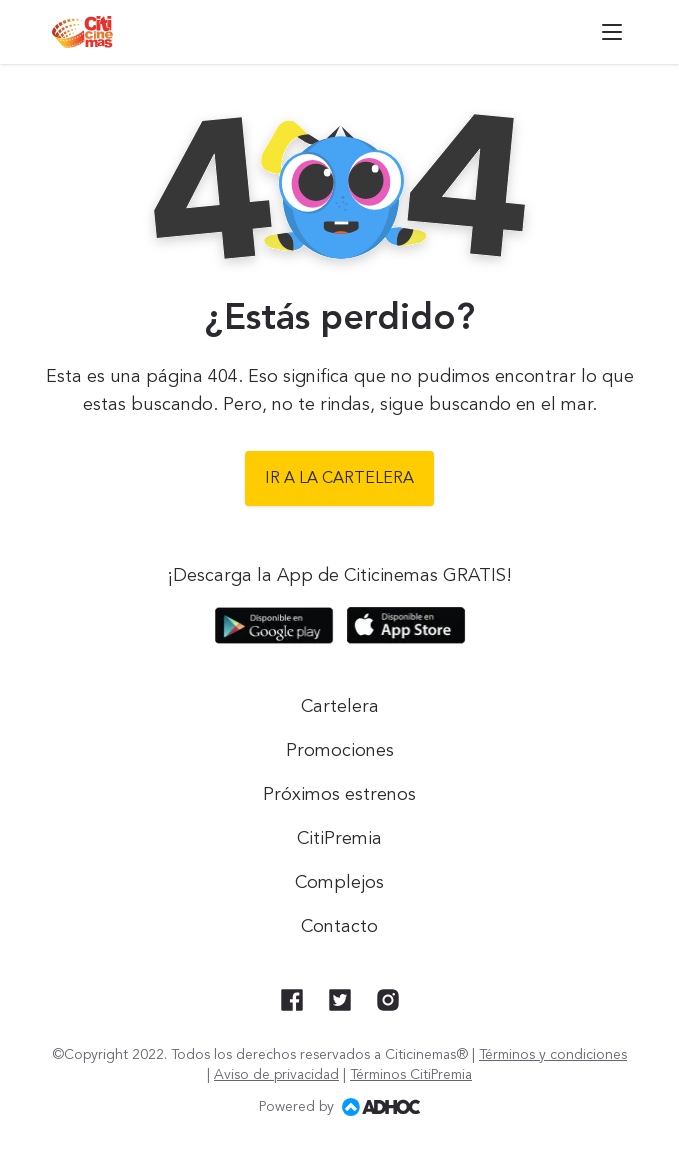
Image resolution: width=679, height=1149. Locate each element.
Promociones (340, 751)
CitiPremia (339, 839)
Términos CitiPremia (411, 1075)
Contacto (339, 927)
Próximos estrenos (339, 795)
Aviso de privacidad (276, 1075)
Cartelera (340, 707)
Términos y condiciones (553, 1055)
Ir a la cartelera (339, 479)
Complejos (339, 883)
